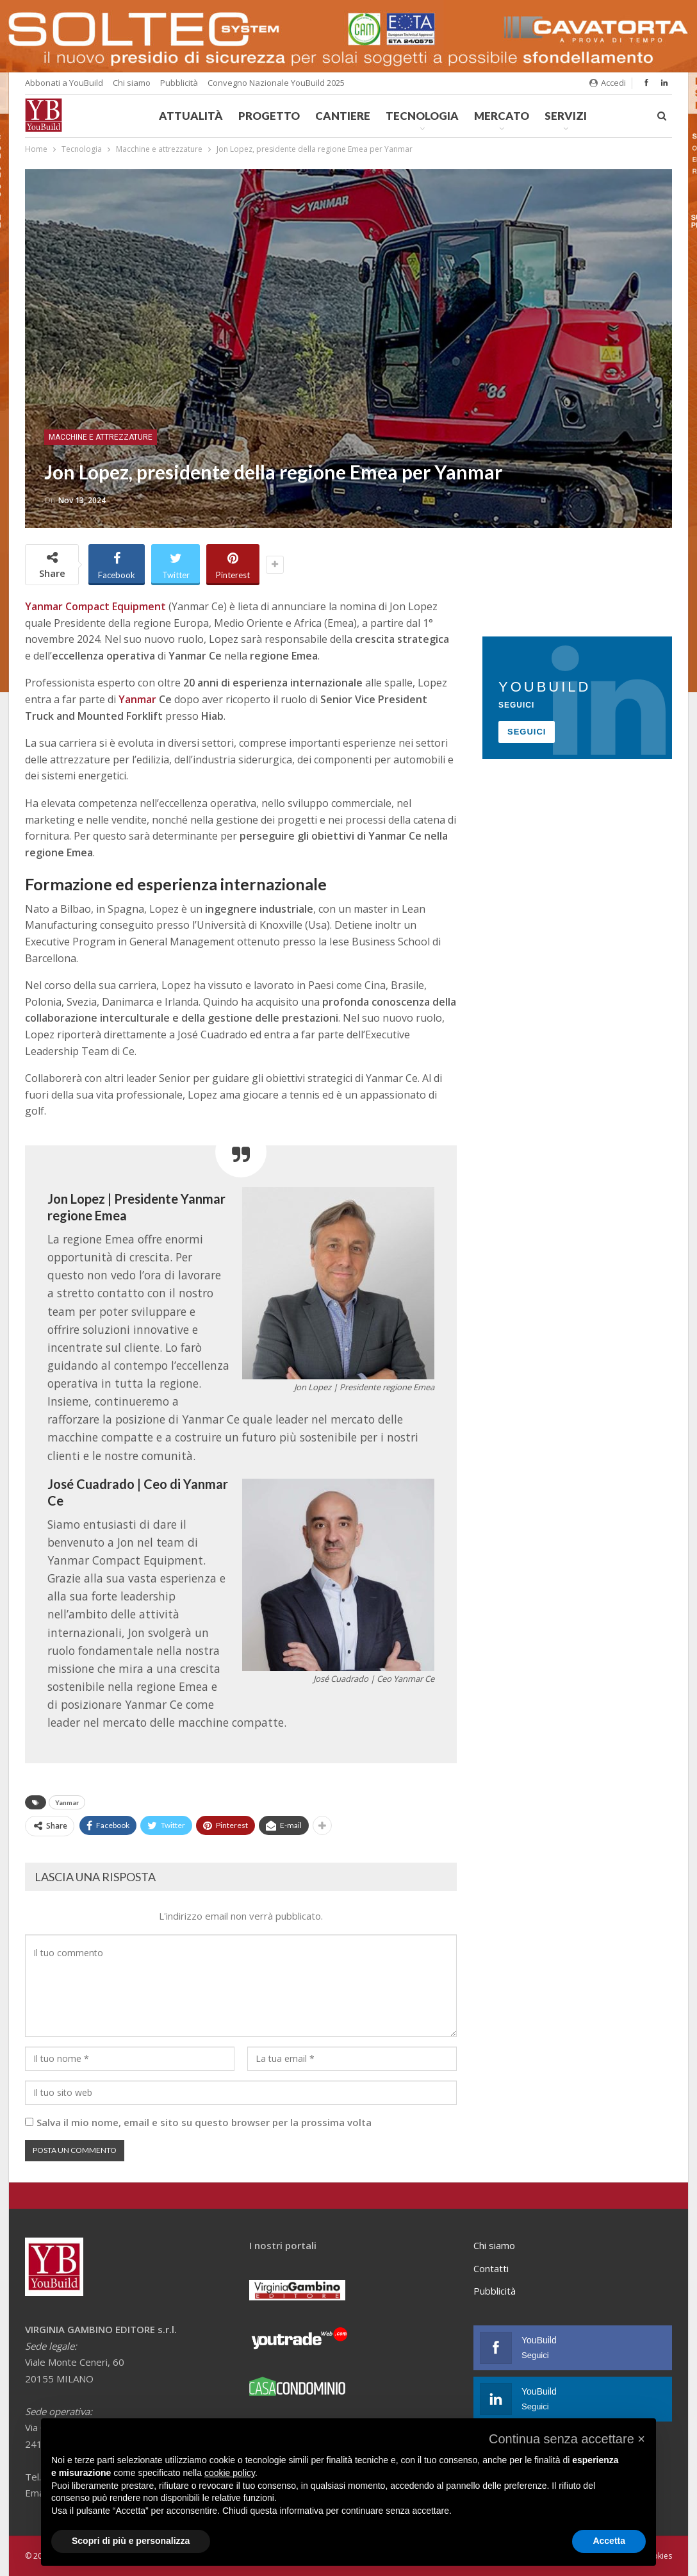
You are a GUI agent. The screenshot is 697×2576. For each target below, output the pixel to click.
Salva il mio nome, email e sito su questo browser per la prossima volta (204, 2122)
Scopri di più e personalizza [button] (131, 2541)
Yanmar (67, 1802)
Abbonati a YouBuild (64, 82)
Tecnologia (422, 115)
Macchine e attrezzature (100, 437)
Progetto (269, 115)
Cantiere (342, 115)
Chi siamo (132, 82)
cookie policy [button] (229, 2473)
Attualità (191, 115)
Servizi (566, 115)
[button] (567, 2439)
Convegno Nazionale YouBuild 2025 (276, 82)
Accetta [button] (609, 2541)
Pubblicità (179, 82)
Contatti (491, 2268)
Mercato (501, 115)
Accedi (607, 82)
